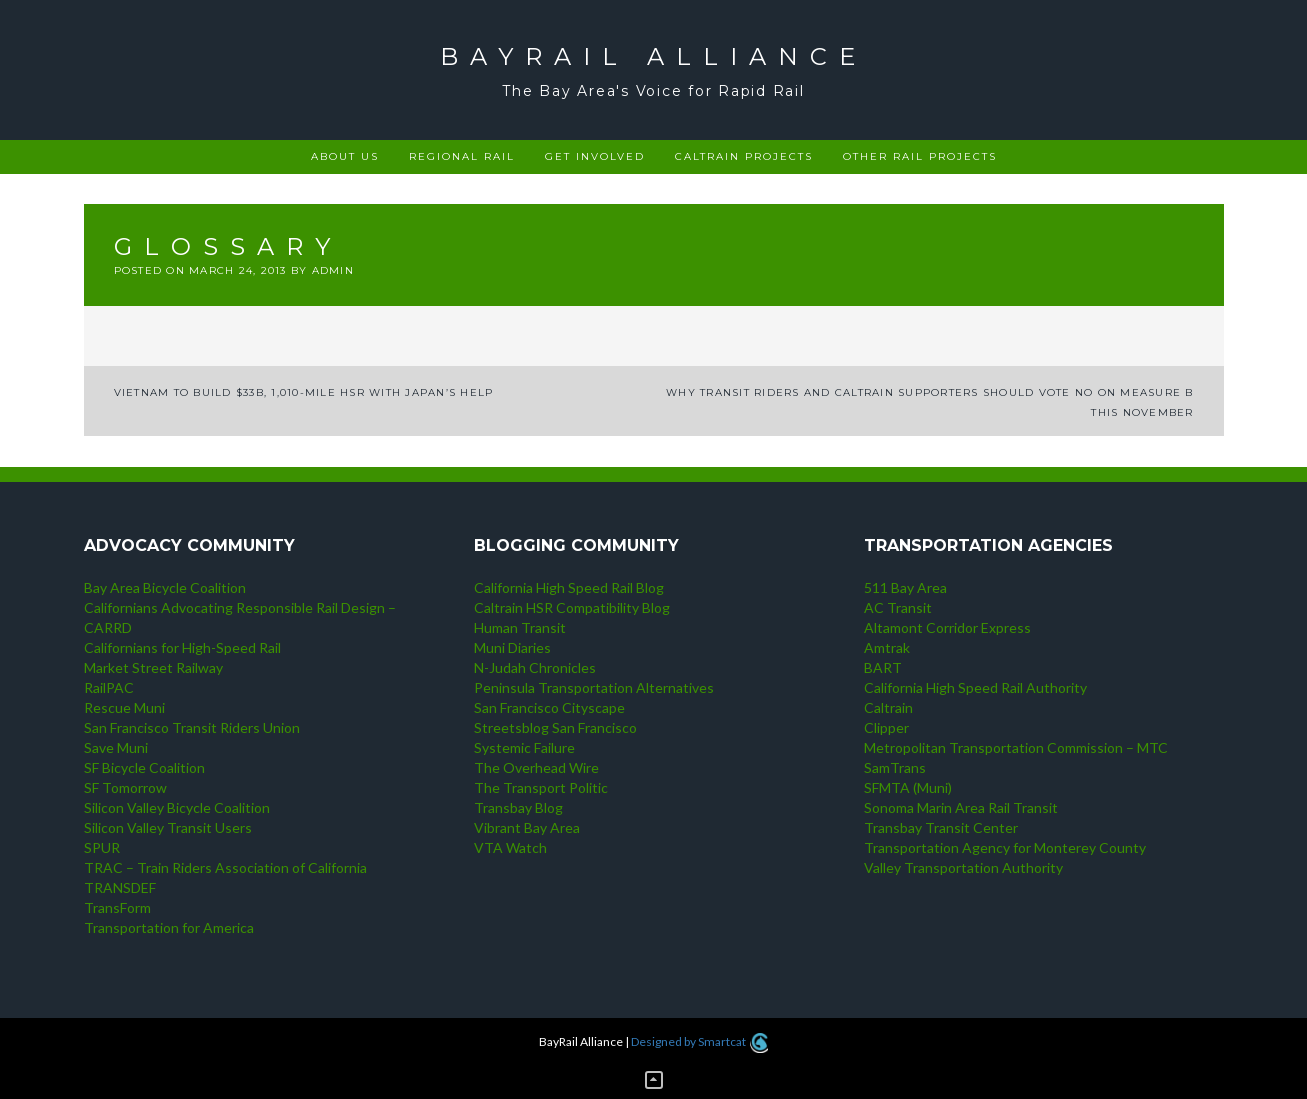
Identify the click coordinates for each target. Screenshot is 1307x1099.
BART (883, 667)
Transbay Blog (518, 807)
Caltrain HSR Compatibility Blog (572, 607)
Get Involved (595, 156)
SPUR (102, 847)
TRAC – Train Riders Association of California (225, 867)
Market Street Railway (153, 667)
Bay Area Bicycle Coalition (165, 587)
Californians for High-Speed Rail (182, 647)
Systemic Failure (524, 747)
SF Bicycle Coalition (144, 767)
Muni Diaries (512, 647)
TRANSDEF (120, 887)
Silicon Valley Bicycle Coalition (177, 807)
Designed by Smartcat (699, 1041)
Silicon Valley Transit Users (168, 827)
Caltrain (888, 707)
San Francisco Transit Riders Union (192, 727)
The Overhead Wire (536, 767)
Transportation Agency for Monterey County (1005, 847)
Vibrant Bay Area (527, 827)
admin (333, 270)
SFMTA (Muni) (908, 787)
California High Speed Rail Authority (975, 687)
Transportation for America (169, 927)
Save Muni (116, 747)
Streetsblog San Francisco (555, 727)
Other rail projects (920, 156)
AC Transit (898, 607)
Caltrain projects (744, 156)
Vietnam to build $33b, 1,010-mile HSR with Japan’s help (304, 392)
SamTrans (895, 767)
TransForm (117, 907)
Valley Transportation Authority (963, 867)
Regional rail (462, 156)
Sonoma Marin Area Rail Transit (961, 807)
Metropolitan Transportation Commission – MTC (1016, 747)
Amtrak (887, 647)
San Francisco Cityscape (549, 707)
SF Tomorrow (125, 787)
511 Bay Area (905, 587)
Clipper (886, 727)
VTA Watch (510, 847)
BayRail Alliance (653, 56)
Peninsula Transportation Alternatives (594, 687)
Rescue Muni (124, 707)
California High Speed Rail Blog (569, 587)
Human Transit (520, 627)
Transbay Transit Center (941, 827)
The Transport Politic (541, 787)
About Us (345, 156)
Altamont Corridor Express (947, 627)
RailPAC (109, 687)
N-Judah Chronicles (535, 667)
